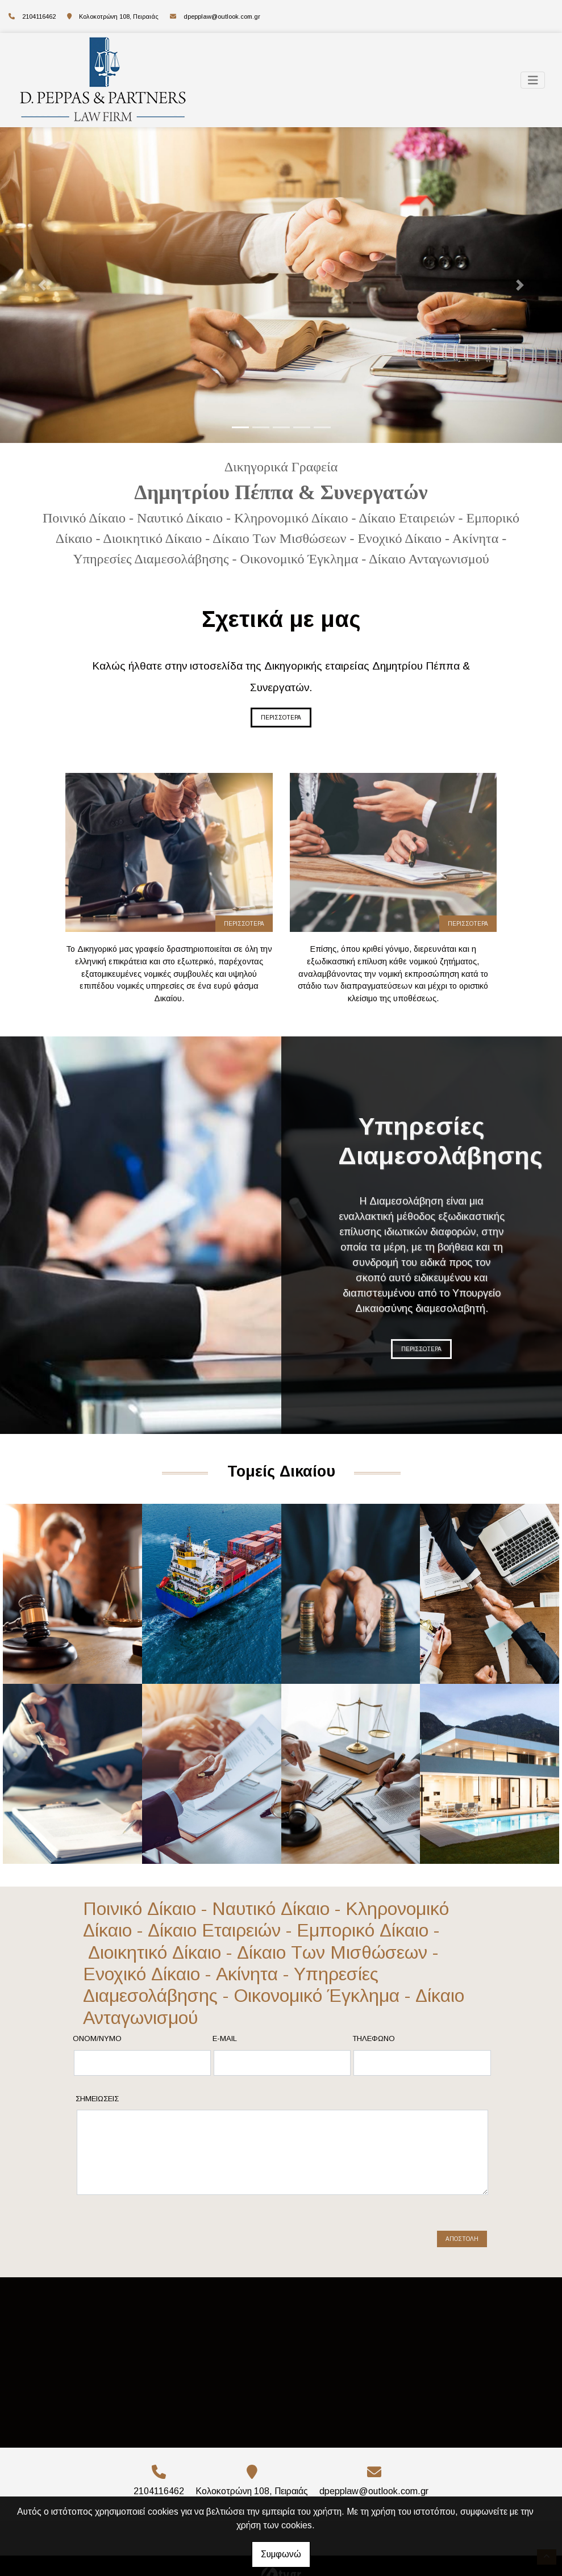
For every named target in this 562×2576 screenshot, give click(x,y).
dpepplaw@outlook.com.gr (222, 16)
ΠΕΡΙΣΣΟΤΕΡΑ (281, 717)
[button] (42, 285)
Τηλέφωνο (373, 2038)
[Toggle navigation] (533, 80)
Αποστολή (462, 2239)
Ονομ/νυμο (97, 2038)
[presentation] (164, 2235)
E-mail (225, 2038)
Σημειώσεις (97, 2098)
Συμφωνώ (281, 2554)
